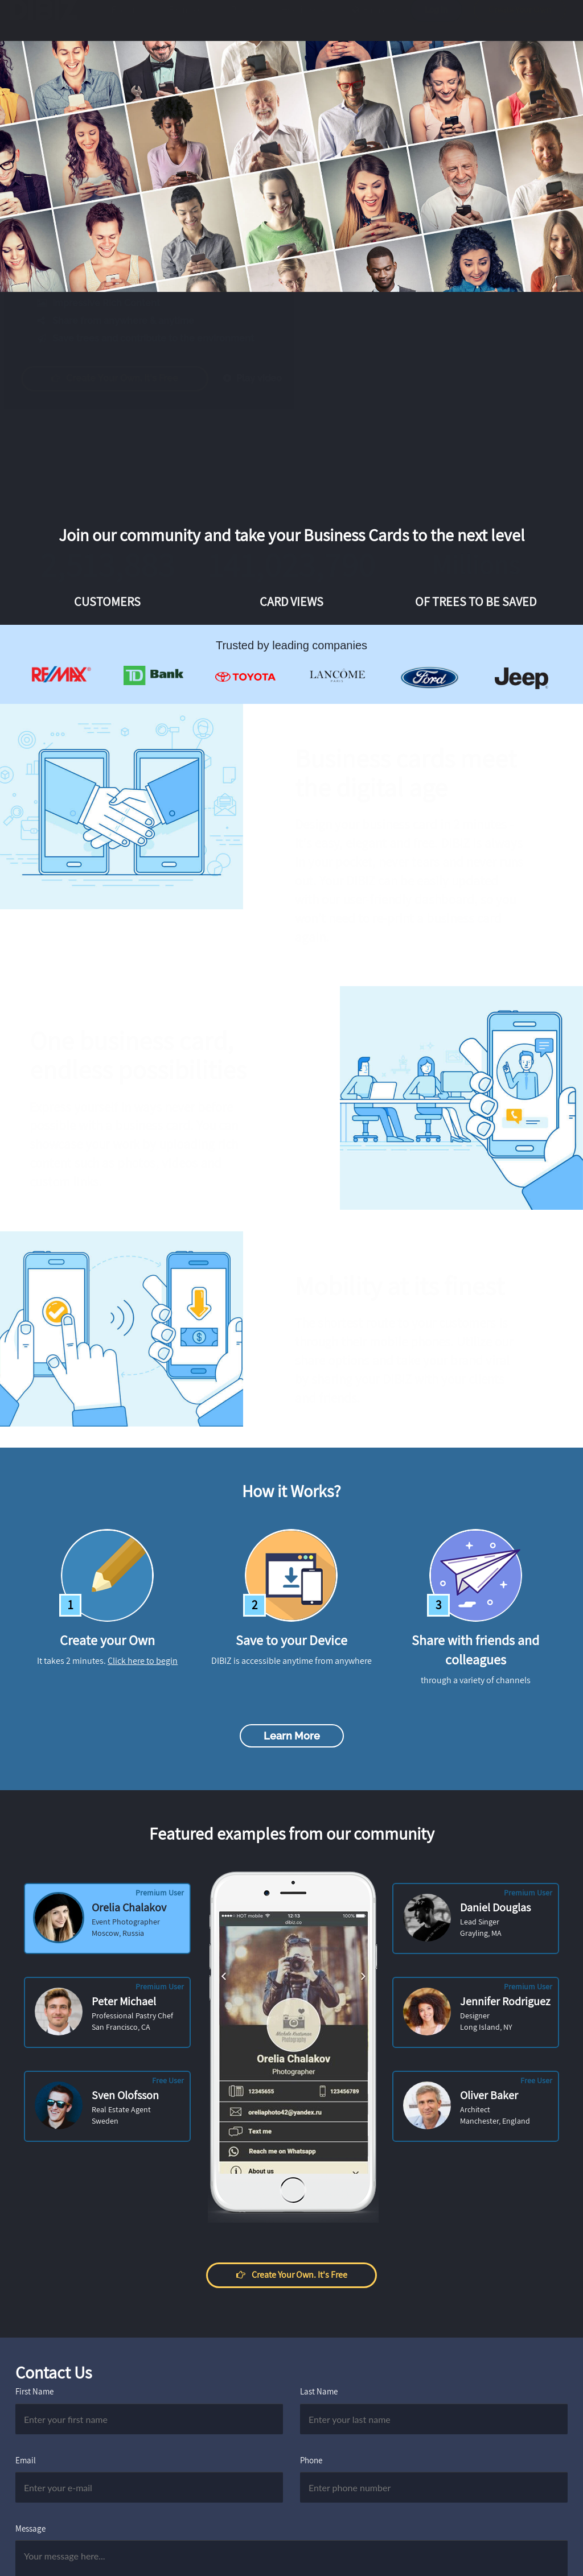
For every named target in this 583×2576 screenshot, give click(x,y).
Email (25, 2460)
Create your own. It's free (126, 378)
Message (30, 2528)
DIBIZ (48, 21)
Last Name (319, 2391)
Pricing (244, 21)
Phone (311, 2460)
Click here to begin (143, 1661)
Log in (436, 21)
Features (128, 21)
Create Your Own (519, 21)
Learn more (292, 1736)
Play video (263, 378)
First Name (34, 2391)
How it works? (307, 21)
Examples (187, 21)
